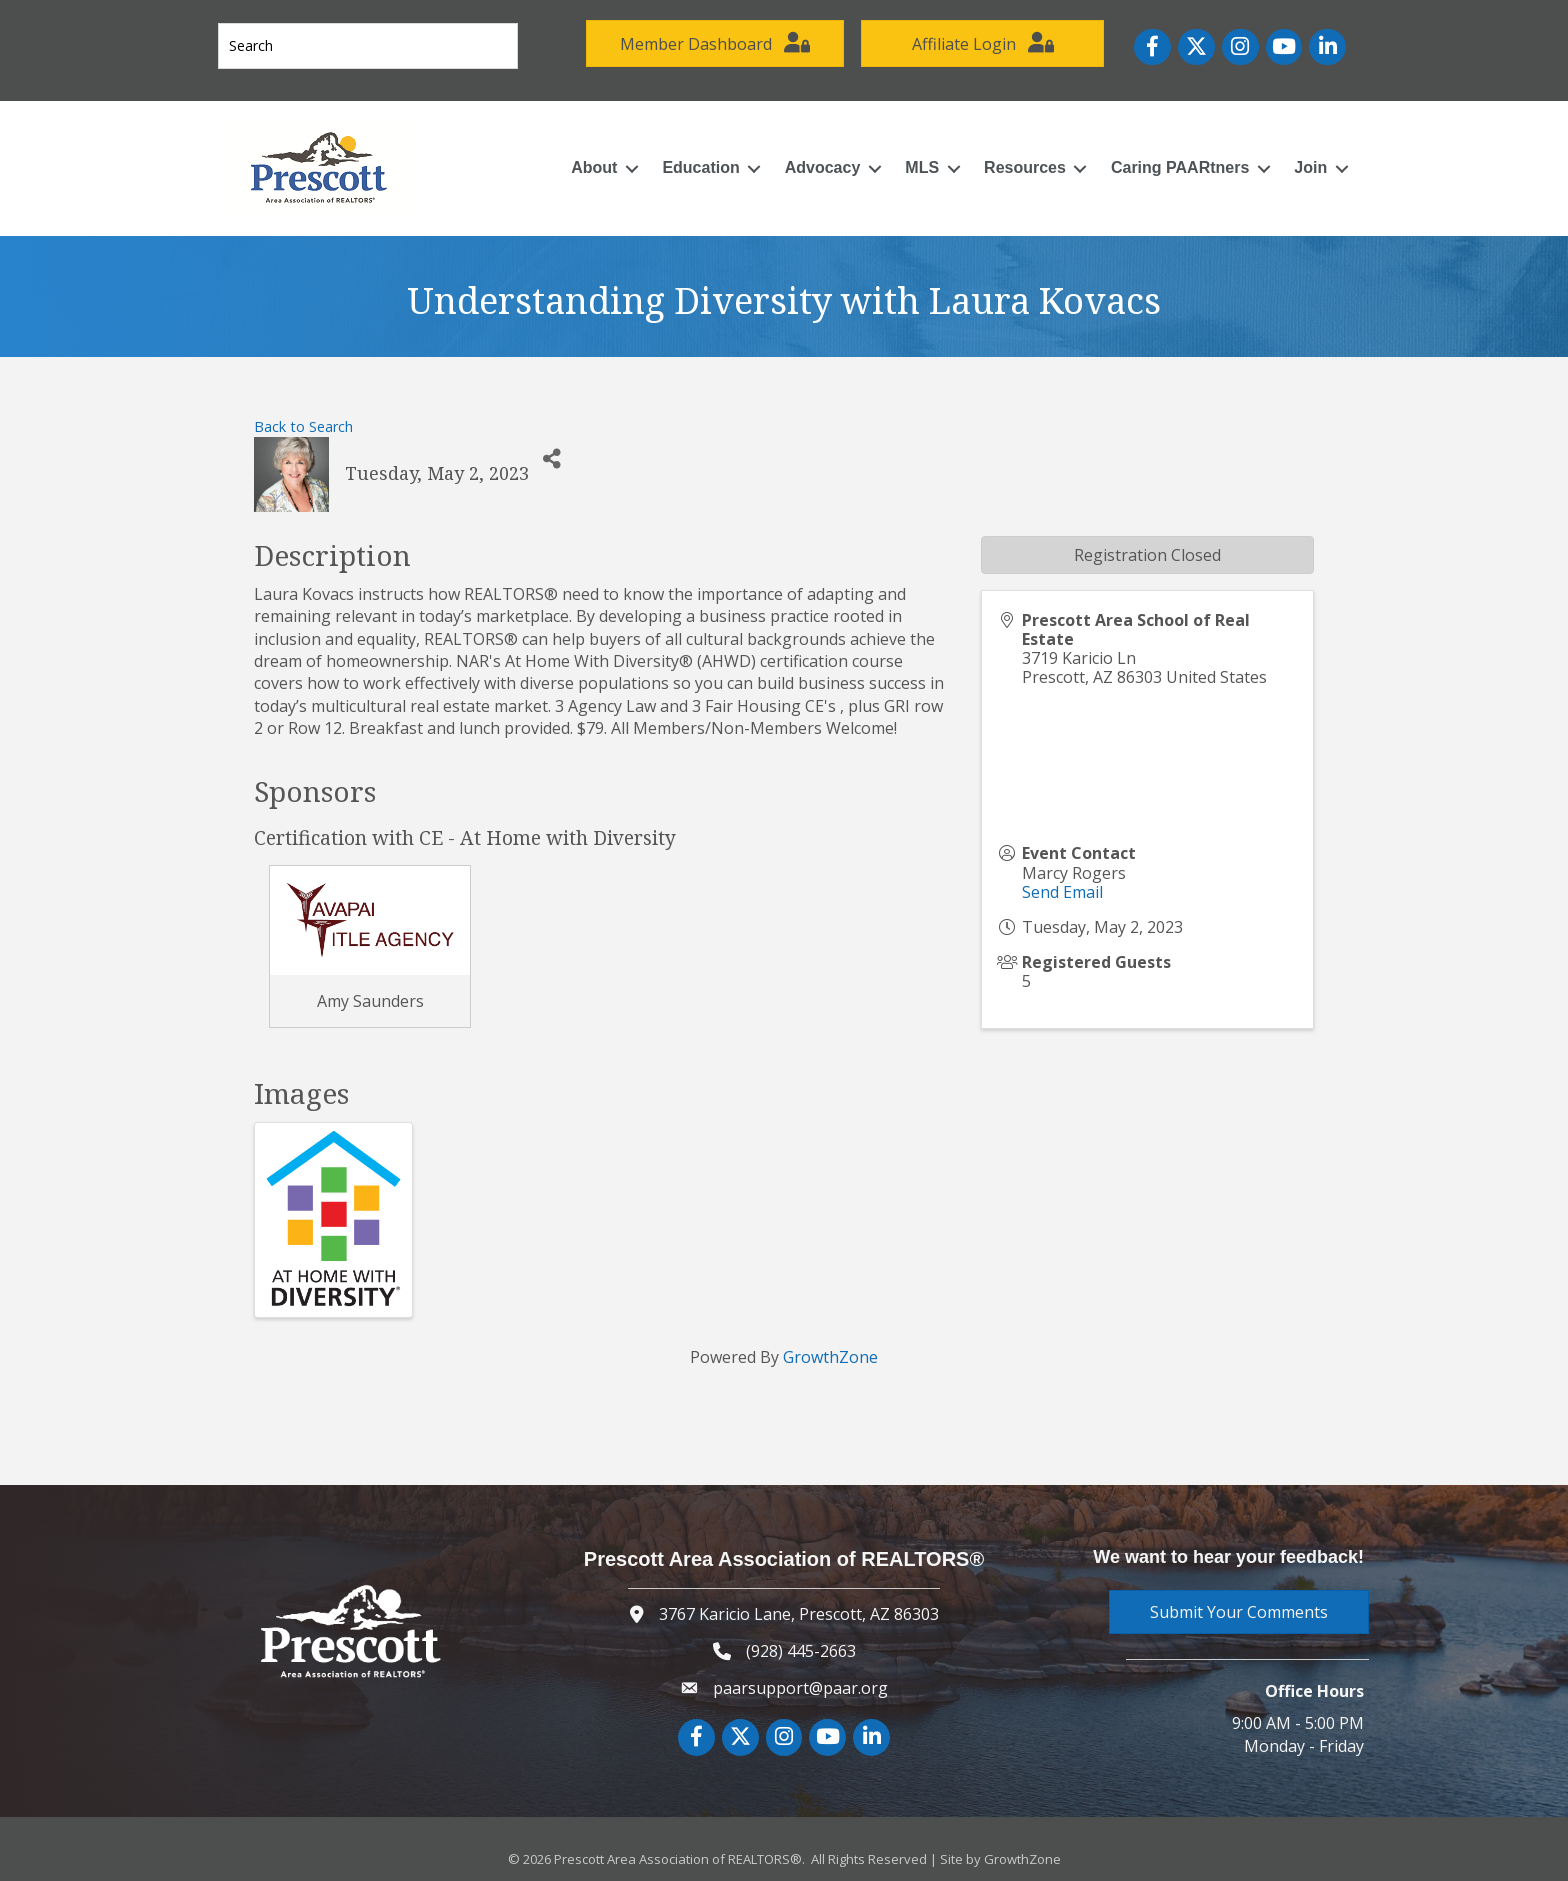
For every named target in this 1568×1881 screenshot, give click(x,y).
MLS (915, 160)
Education (693, 160)
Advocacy (816, 160)
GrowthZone (830, 1350)
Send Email (1062, 885)
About (587, 160)
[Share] (551, 452)
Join (1303, 160)
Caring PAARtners (1173, 160)
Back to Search (303, 418)
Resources (1018, 160)
